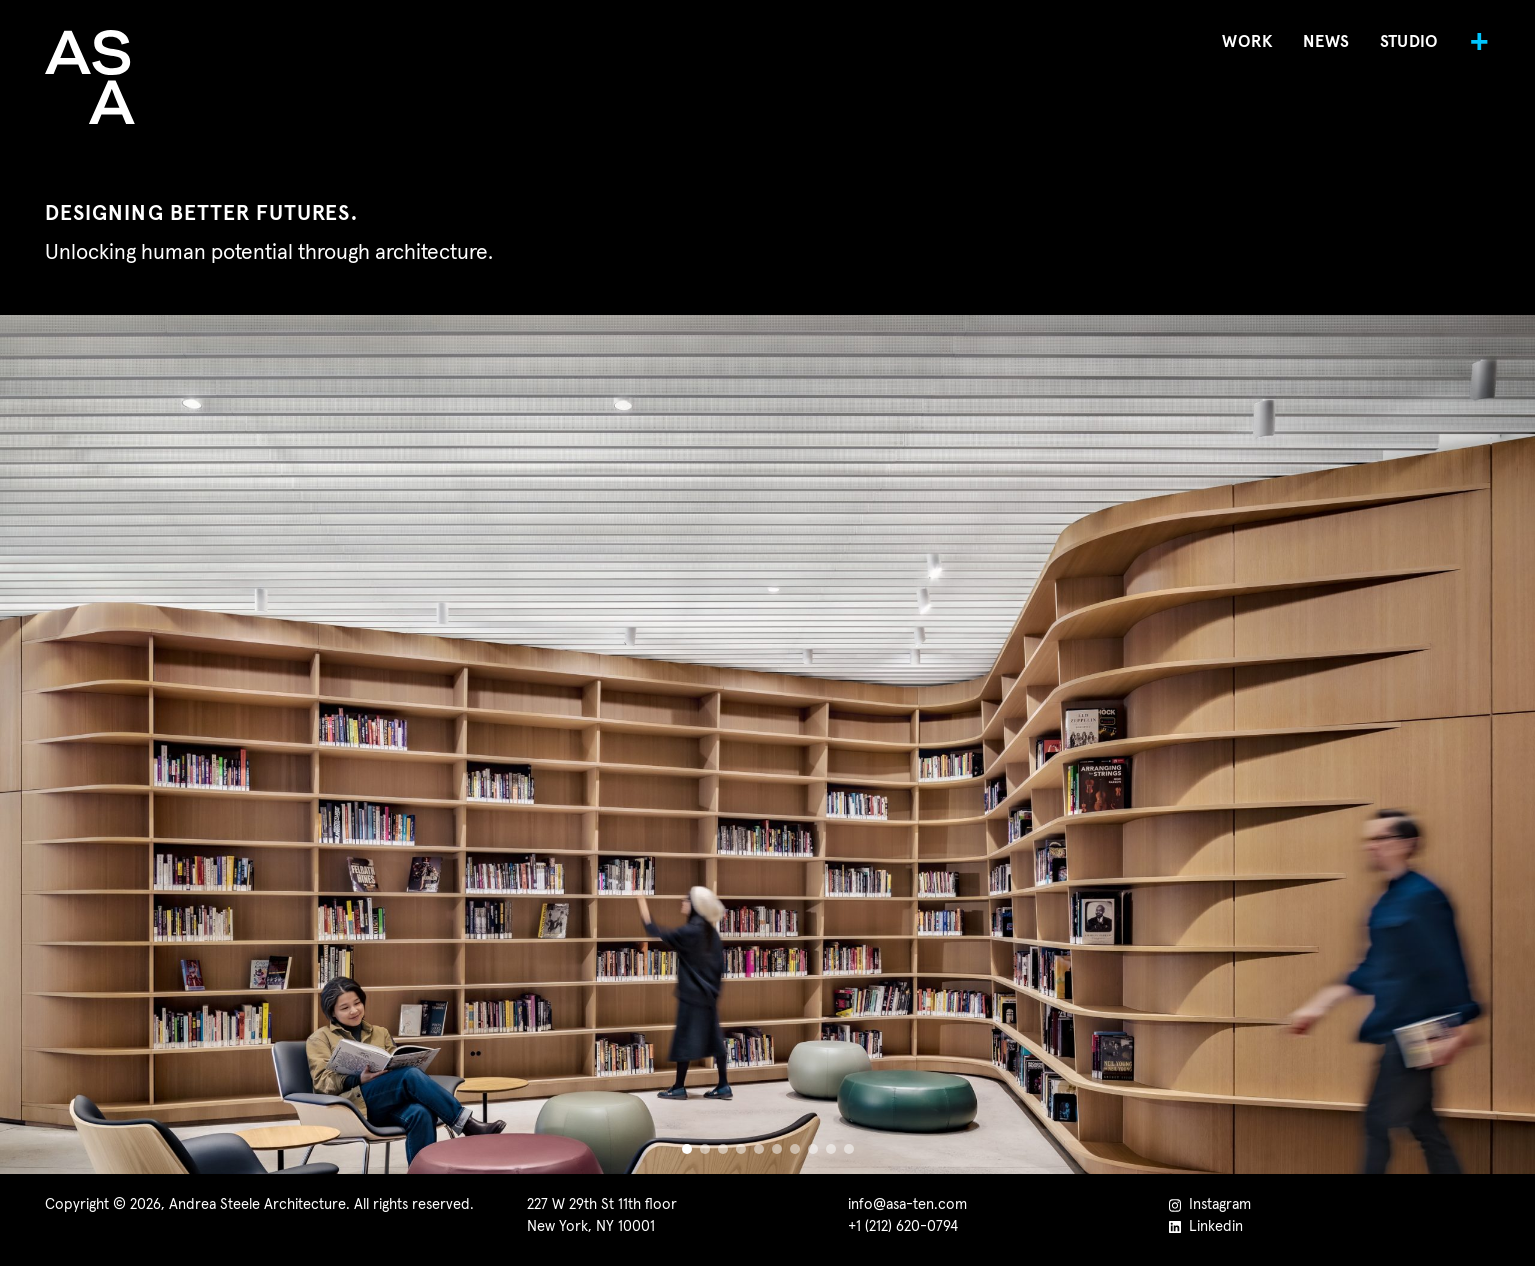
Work (1247, 42)
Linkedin (1206, 1226)
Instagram (1210, 1204)
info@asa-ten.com (907, 1204)
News (1326, 42)
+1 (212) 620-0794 (903, 1226)
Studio (1409, 42)
